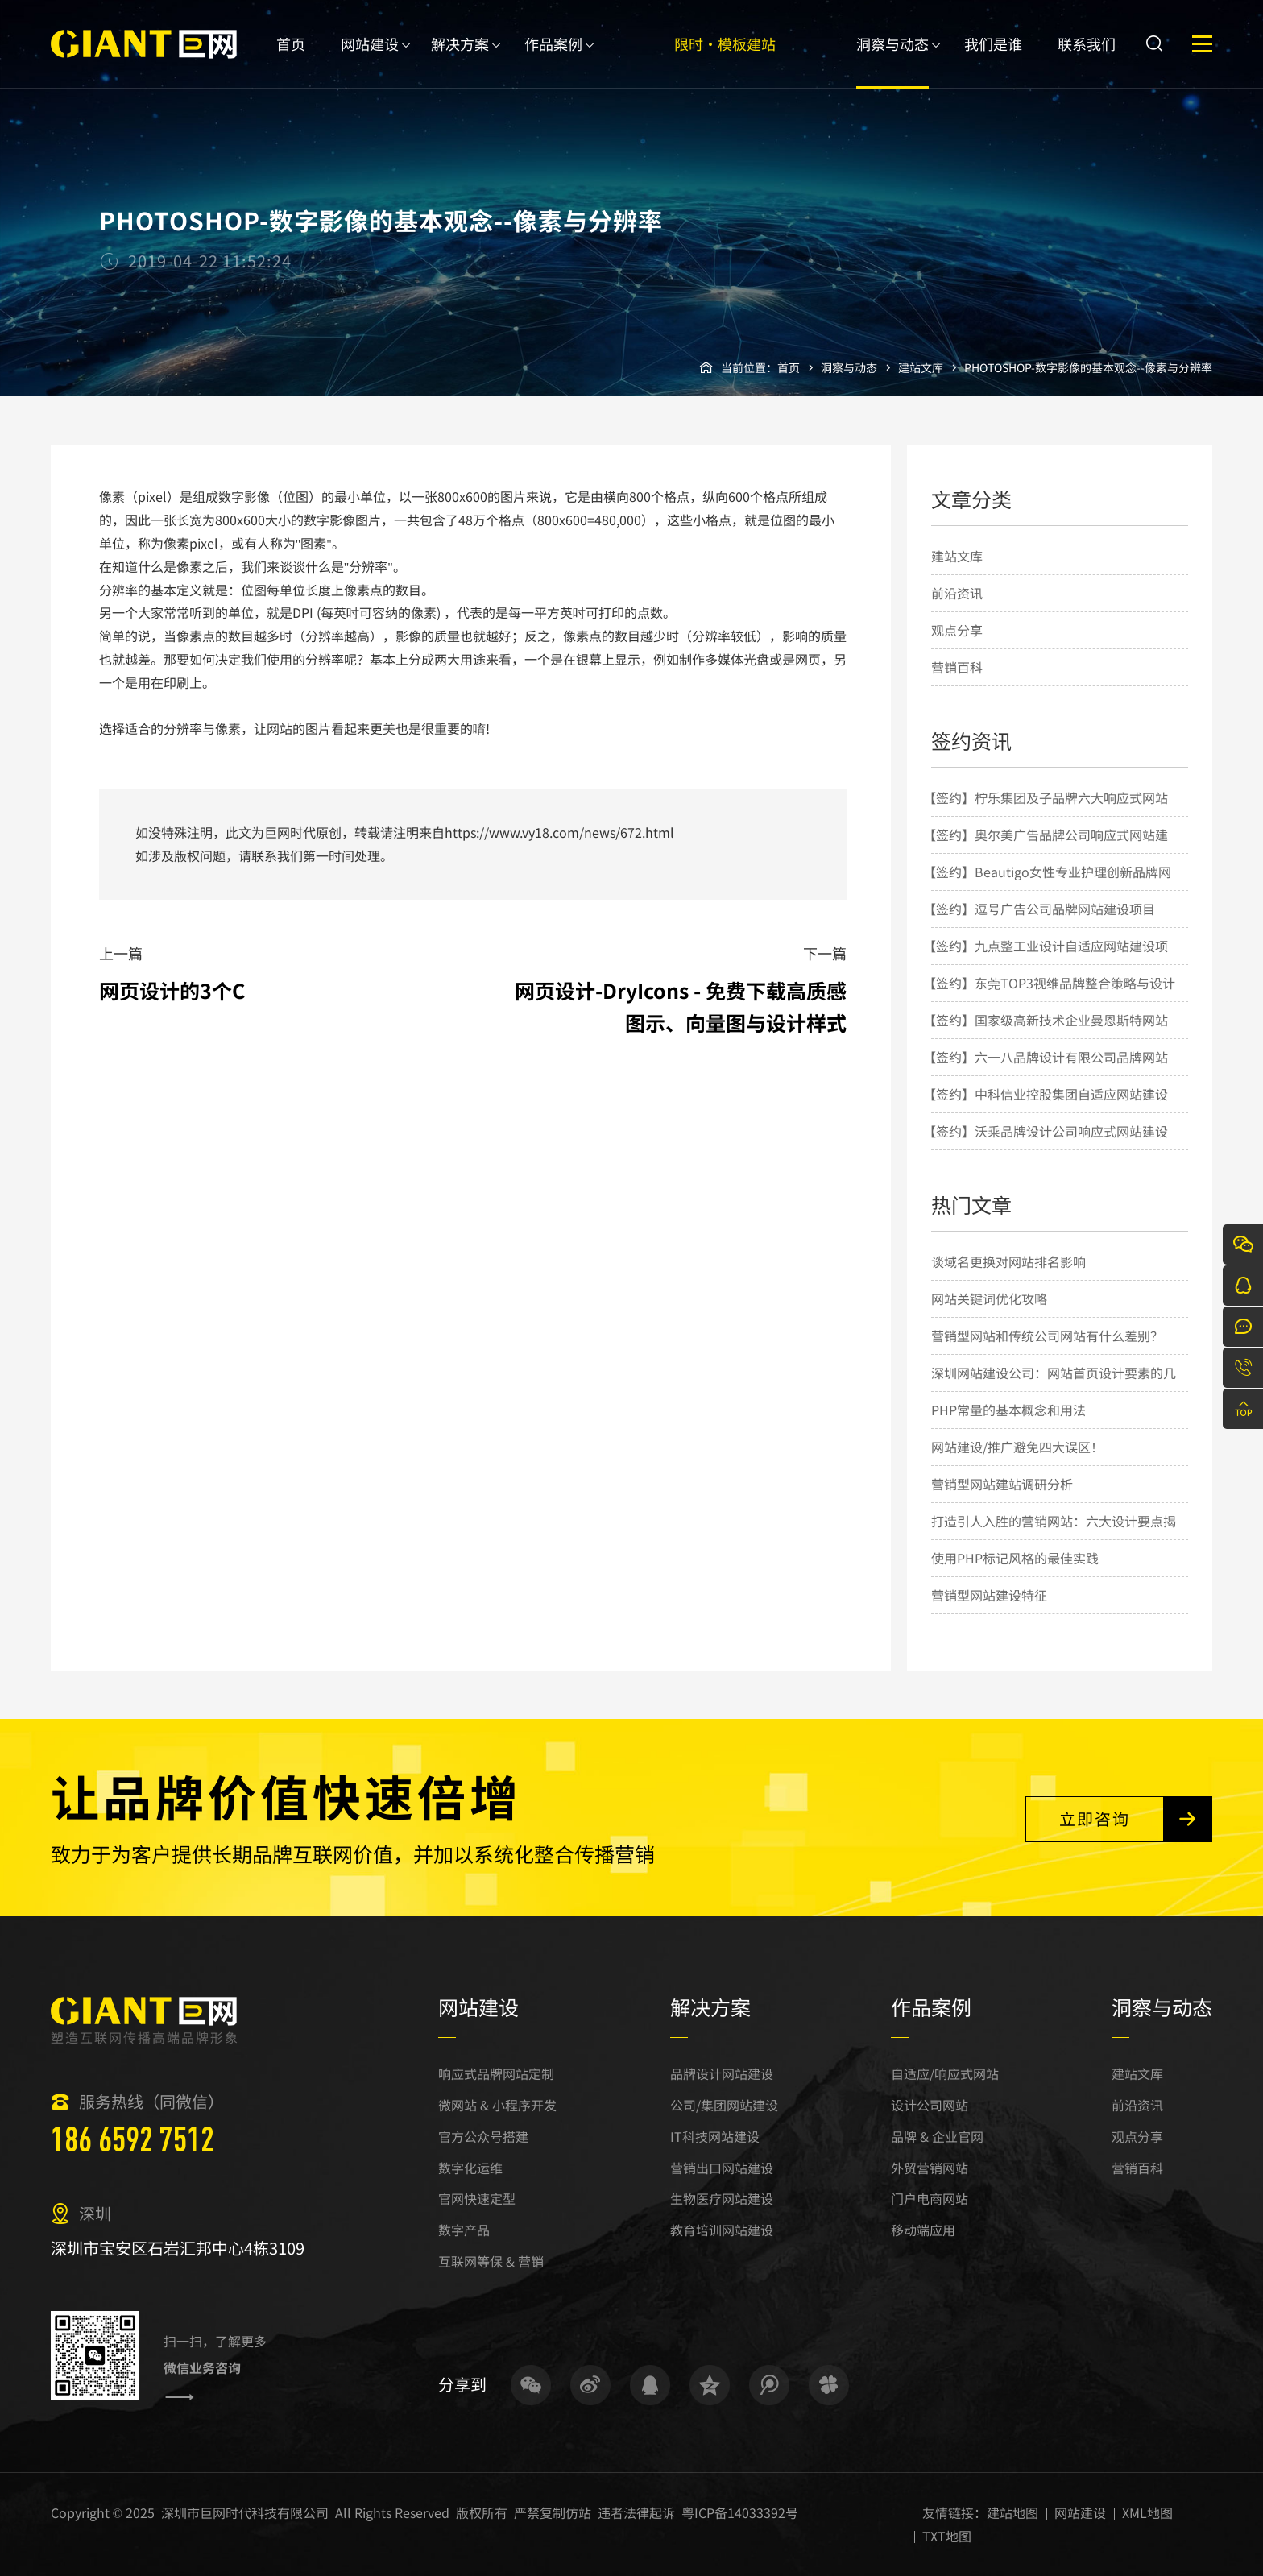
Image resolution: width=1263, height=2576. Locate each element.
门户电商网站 (929, 2198)
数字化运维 (470, 2167)
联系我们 (1087, 61)
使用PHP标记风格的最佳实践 (1015, 1558)
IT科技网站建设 (715, 2136)
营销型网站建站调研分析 (1002, 1483)
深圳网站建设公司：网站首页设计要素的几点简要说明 (1053, 1390)
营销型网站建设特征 (989, 1595)
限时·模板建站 (724, 61)
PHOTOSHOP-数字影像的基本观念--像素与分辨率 (1088, 367)
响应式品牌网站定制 (496, 2073)
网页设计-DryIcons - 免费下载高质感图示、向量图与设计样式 (681, 1006)
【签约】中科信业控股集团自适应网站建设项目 (1045, 1111)
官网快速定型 (477, 2198)
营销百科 (957, 667)
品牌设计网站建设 (721, 2073)
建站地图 (1012, 2512)
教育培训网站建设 (721, 2229)
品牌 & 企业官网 (937, 2136)
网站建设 (370, 61)
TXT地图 (946, 2535)
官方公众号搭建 (483, 2136)
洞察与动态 (892, 61)
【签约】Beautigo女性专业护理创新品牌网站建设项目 (1047, 889)
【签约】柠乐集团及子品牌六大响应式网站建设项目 (1045, 815)
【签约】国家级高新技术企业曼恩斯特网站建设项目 (1045, 1037)
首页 (290, 61)
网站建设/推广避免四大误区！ (1017, 1446)
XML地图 (1147, 2512)
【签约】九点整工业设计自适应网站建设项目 (1045, 963)
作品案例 (553, 61)
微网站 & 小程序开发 (497, 2104)
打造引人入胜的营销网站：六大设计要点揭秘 (1053, 1538)
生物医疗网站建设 (721, 2198)
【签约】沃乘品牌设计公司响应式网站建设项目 (1045, 1148)
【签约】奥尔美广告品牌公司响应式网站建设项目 (1045, 852)
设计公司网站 (929, 2104)
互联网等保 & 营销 (491, 2261)
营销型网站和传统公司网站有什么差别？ (1047, 1335)
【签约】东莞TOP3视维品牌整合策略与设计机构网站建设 (1049, 1000)
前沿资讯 (957, 593)
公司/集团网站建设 (724, 2104)
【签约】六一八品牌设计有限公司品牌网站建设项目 (1045, 1074)
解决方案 (460, 61)
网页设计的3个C (172, 989)
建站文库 (920, 367)
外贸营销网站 (929, 2167)
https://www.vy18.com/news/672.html (559, 832)
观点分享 (957, 630)
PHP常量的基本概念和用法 (1008, 1409)
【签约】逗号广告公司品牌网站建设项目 (1039, 908)
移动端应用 (923, 2229)
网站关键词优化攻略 (989, 1298)
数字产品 (464, 2229)
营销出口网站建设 (721, 2167)
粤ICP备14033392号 (739, 2512)
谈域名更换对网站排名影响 (1008, 1261)
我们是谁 (993, 61)
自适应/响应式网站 (945, 2073)
